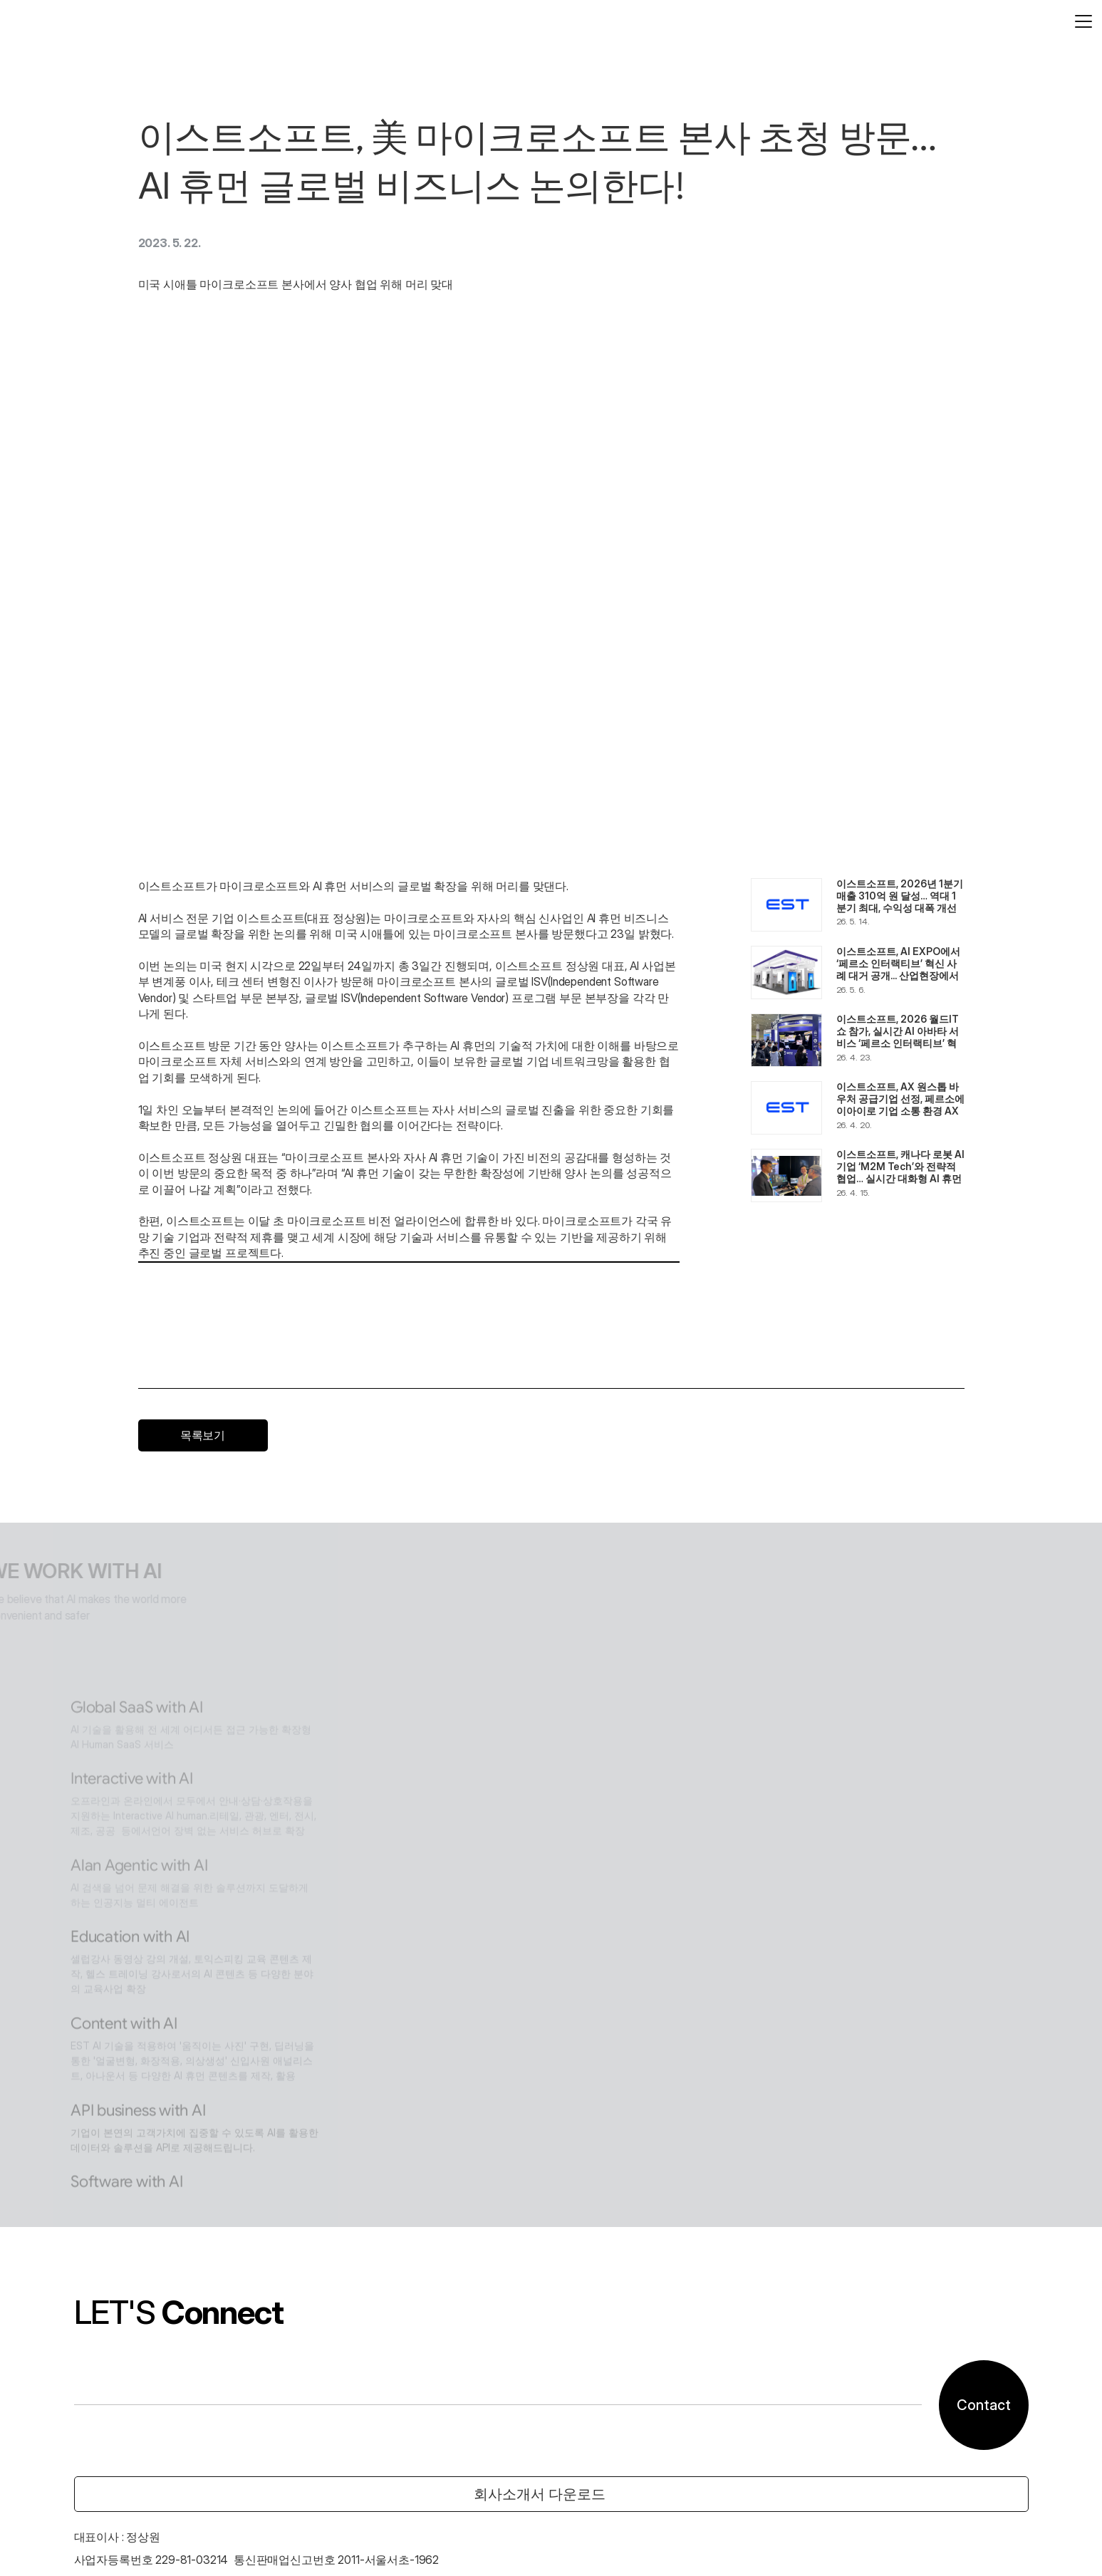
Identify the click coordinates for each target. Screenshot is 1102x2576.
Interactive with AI (481, 1424)
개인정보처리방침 (172, 2536)
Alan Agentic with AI (489, 1518)
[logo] (67, 28)
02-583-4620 (88, 2362)
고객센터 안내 (84, 2536)
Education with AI (477, 1598)
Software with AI (474, 1887)
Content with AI (471, 1694)
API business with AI (489, 1791)
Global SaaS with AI (486, 1346)
